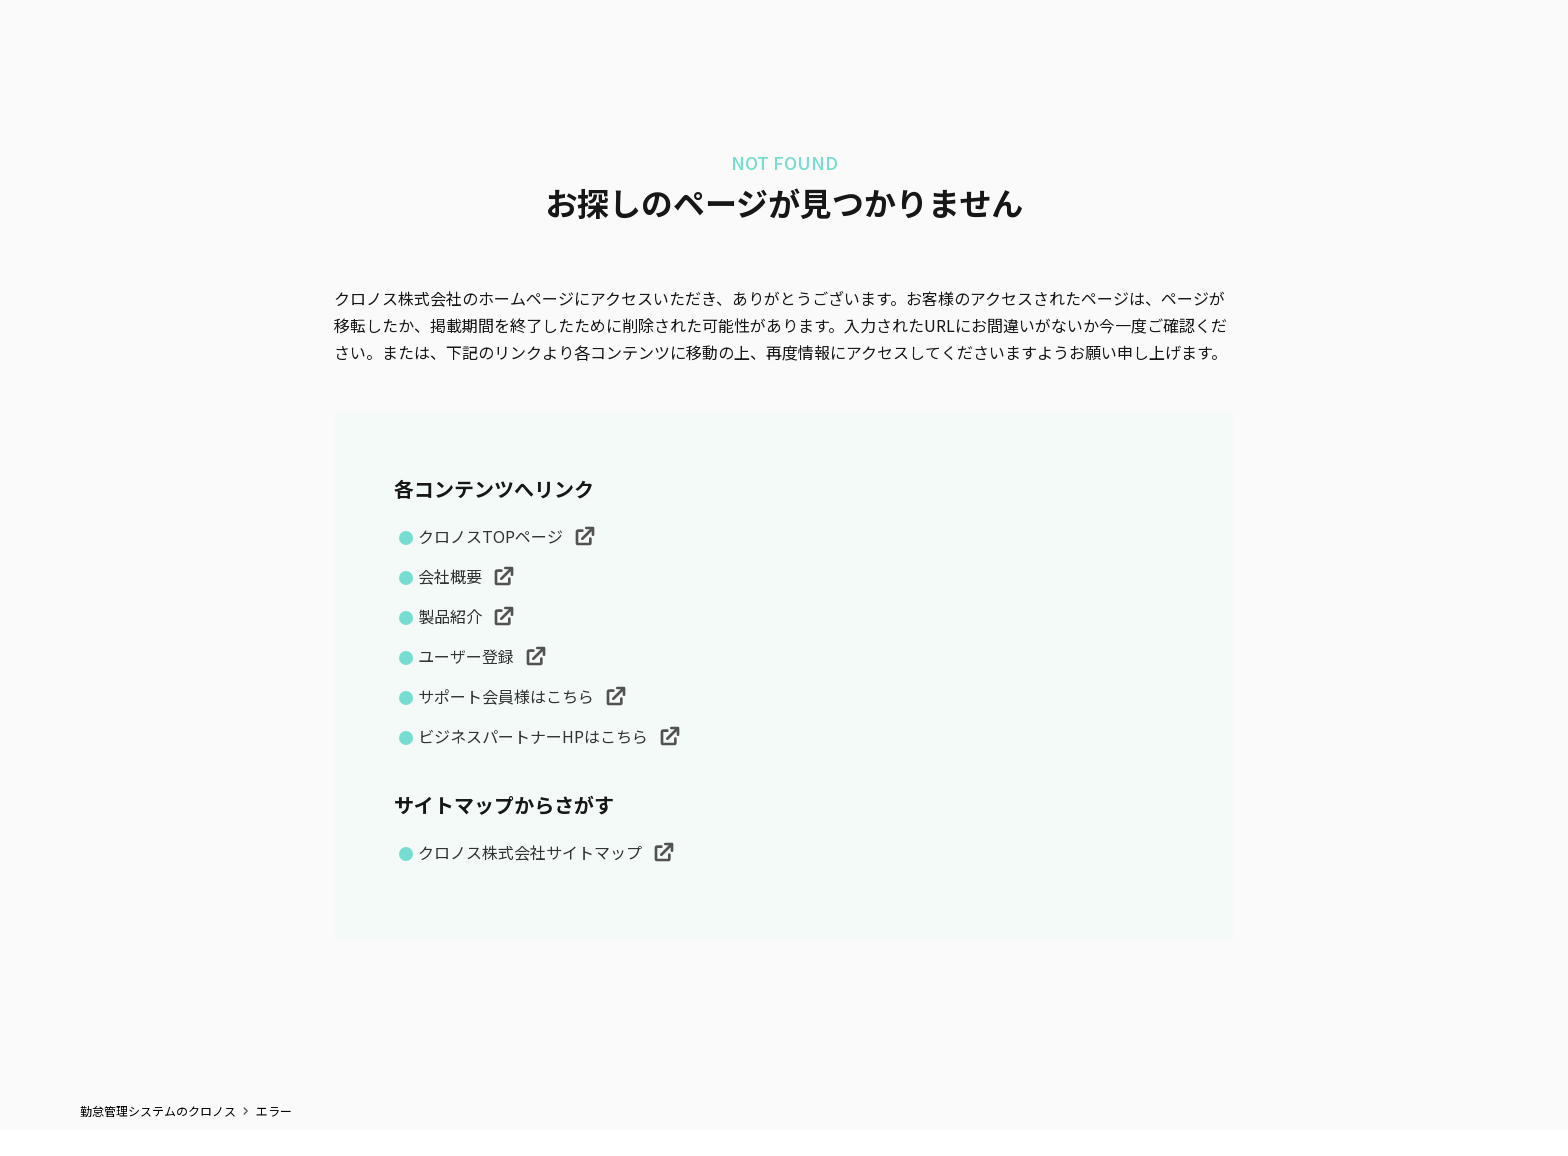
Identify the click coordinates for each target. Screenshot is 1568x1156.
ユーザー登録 (468, 656)
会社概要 (452, 576)
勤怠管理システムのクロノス (158, 1111)
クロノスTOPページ (492, 536)
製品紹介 (452, 616)
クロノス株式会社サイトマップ (532, 852)
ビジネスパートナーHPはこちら (535, 736)
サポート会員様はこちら (508, 696)
